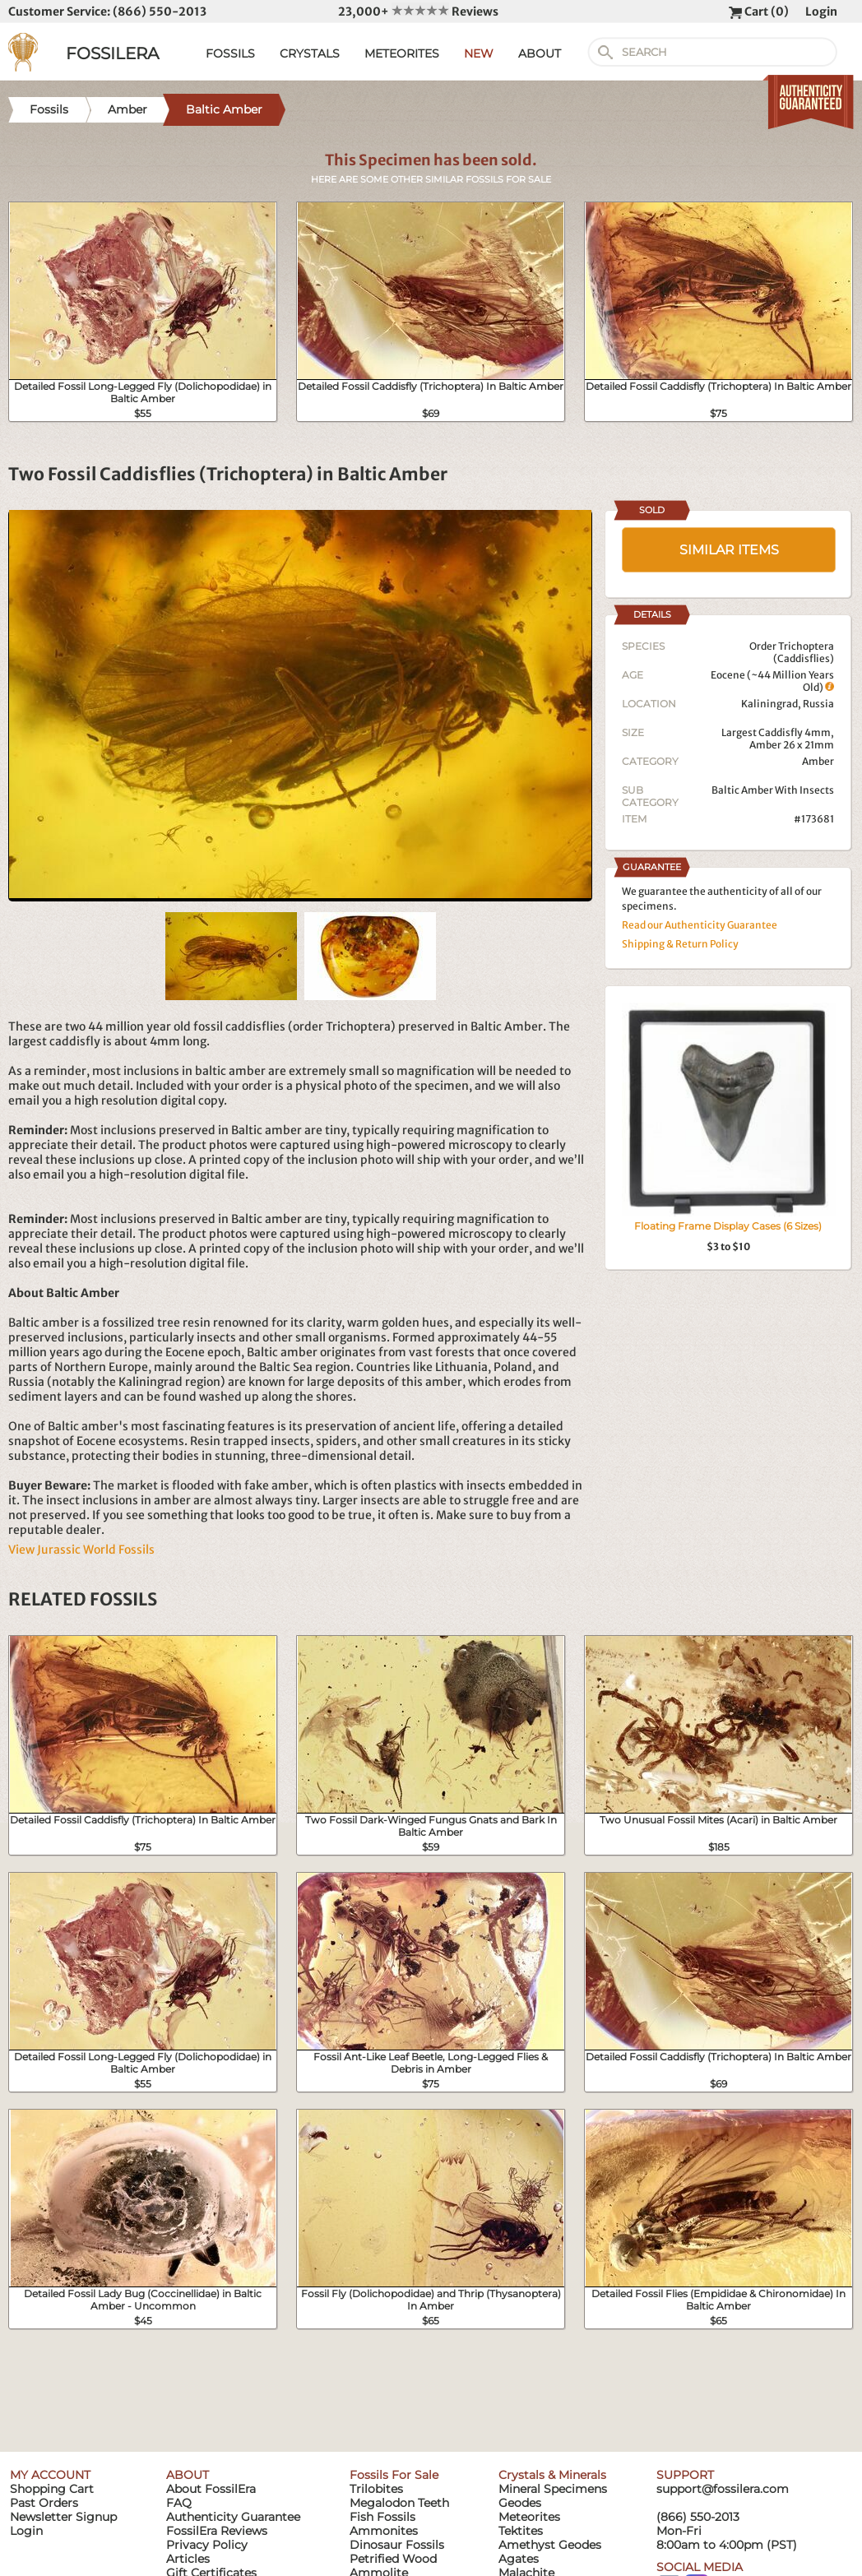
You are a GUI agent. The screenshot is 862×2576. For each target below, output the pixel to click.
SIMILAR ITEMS (729, 550)
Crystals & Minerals (552, 2474)
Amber (818, 761)
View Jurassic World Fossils (81, 1549)
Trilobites (376, 2488)
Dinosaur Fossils (397, 2544)
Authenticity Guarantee (233, 2516)
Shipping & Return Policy (680, 944)
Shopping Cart (52, 2488)
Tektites (520, 2530)
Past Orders (44, 2502)
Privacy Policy (207, 2544)
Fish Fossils (382, 2516)
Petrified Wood (393, 2558)
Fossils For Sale (394, 2474)
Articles (188, 2558)
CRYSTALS (310, 53)
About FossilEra (211, 2488)
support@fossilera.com (722, 2488)
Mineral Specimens (552, 2488)
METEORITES (401, 53)
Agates (518, 2558)
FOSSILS (230, 53)
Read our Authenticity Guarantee (699, 925)
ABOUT (539, 53)
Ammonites (384, 2530)
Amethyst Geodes (549, 2544)
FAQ (179, 2502)
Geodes (519, 2502)
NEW (479, 53)
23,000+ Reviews (418, 11)
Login (821, 11)
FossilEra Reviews (216, 2530)
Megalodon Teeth (399, 2502)
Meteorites (529, 2516)
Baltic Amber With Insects (772, 790)
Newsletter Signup (63, 2516)
